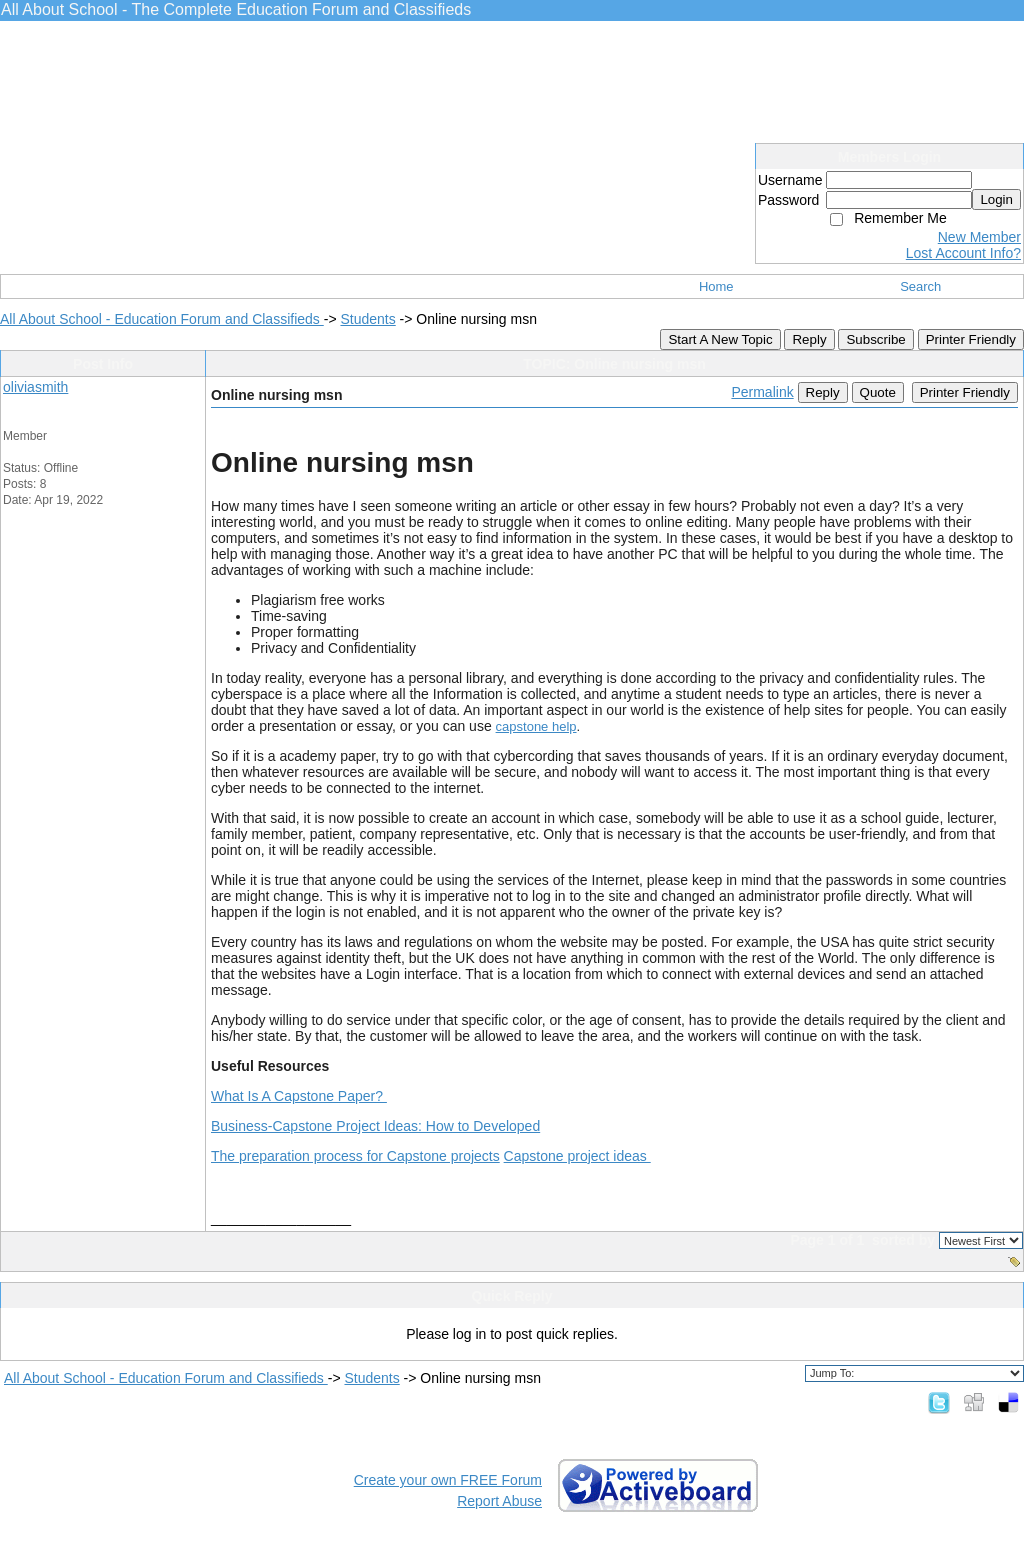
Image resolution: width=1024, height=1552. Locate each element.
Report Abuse (499, 1501)
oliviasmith (35, 387)
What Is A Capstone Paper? (299, 1096)
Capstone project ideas (577, 1156)
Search (920, 286)
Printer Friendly (971, 339)
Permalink (762, 392)
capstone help (536, 726)
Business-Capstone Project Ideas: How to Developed (375, 1126)
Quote (878, 392)
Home (716, 286)
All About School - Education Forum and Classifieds (162, 319)
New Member (979, 237)
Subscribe (875, 339)
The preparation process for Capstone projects (355, 1156)
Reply (809, 339)
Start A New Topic (720, 339)
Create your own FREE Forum (448, 1480)
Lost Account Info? (963, 253)
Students (367, 319)
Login (996, 199)
